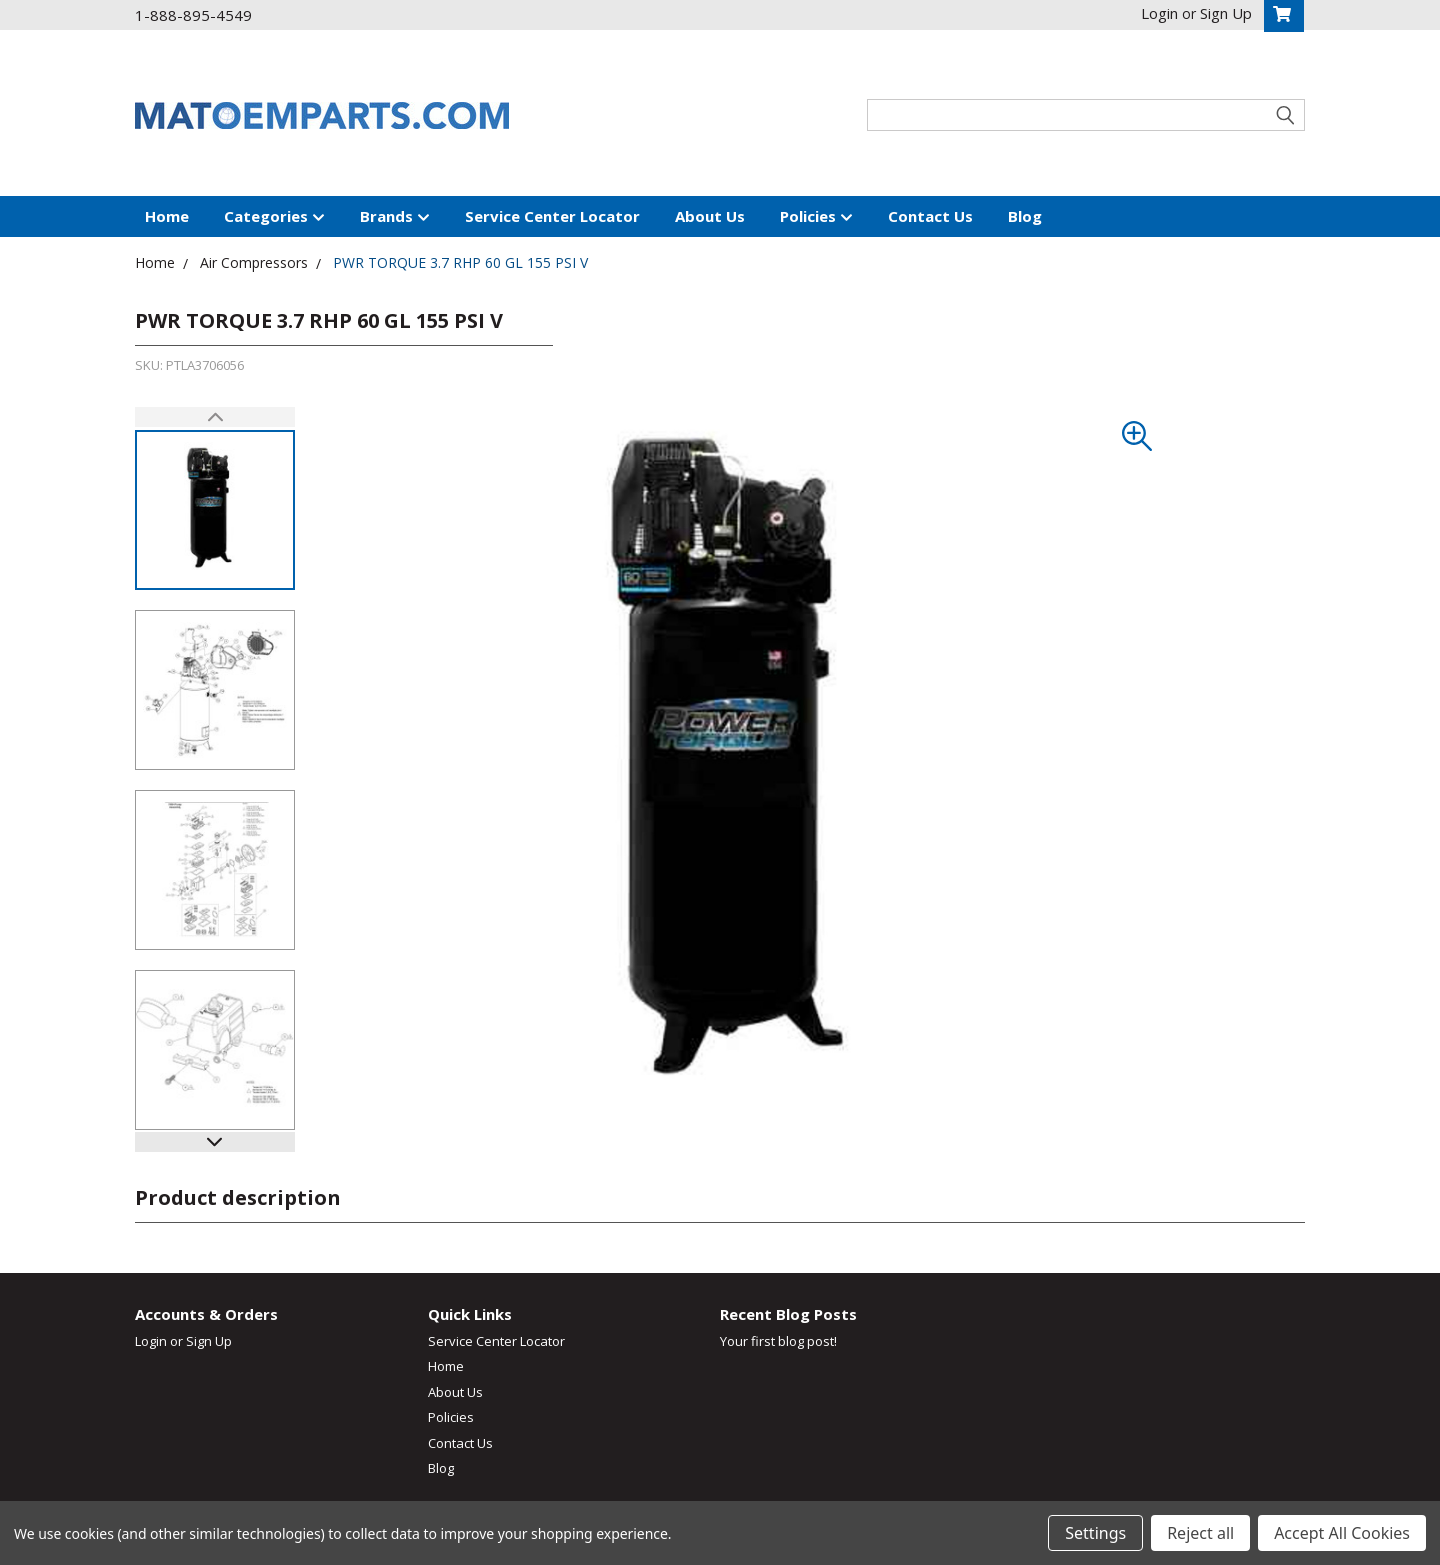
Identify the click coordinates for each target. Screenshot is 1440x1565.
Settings (1095, 1533)
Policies (816, 217)
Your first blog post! (778, 1341)
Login (151, 1341)
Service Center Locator (552, 216)
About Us (710, 216)
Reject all (1200, 1533)
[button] (215, 1142)
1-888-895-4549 (193, 15)
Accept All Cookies (1342, 1533)
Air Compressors (254, 262)
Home (167, 216)
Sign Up (209, 1341)
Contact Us (930, 216)
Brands (395, 217)
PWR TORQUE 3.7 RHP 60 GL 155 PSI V (460, 262)
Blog (1025, 216)
